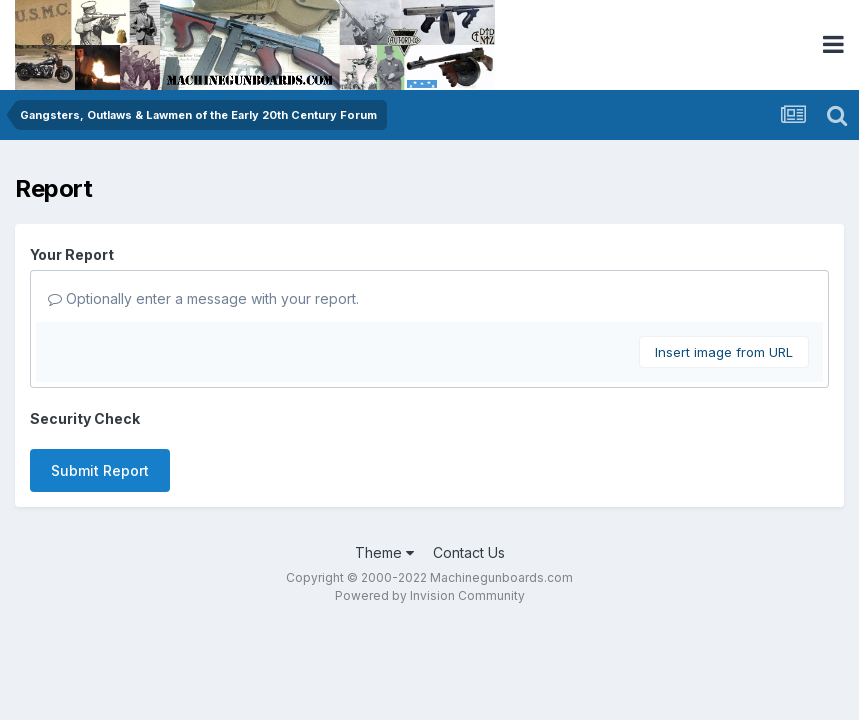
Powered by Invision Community (430, 595)
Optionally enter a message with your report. (203, 298)
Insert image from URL (724, 352)
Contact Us (469, 552)
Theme (384, 552)
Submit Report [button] (100, 470)
